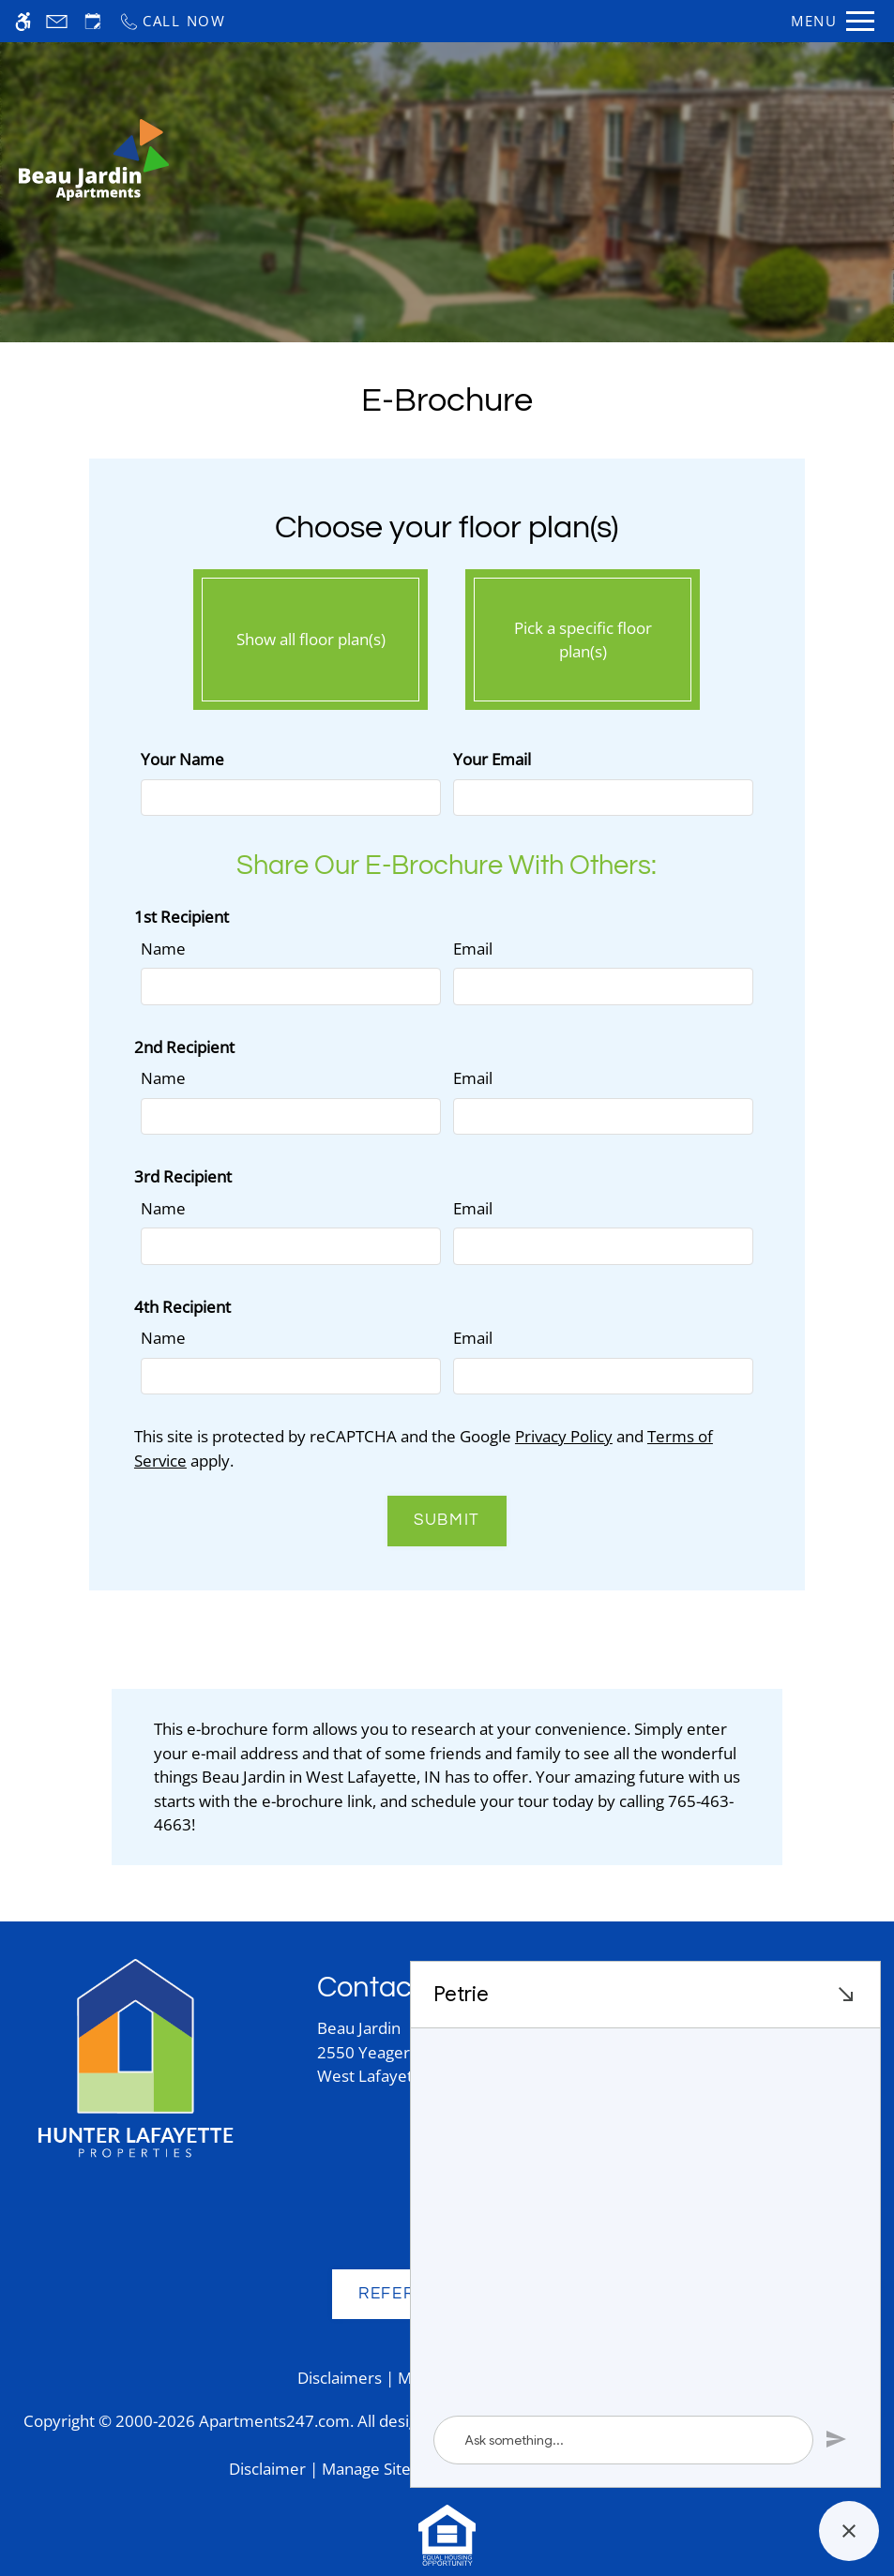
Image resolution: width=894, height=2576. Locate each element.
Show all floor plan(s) (310, 634)
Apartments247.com (274, 2421)
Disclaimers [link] (339, 2377)
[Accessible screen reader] (23, 21)
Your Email (492, 759)
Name (163, 948)
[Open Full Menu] (832, 21)
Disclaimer (267, 2468)
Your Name (182, 759)
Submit (447, 1520)
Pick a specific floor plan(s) (582, 634)
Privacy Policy (564, 1436)
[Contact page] (56, 21)
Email (472, 948)
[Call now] (172, 21)
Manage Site (366, 2468)
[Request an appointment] (93, 21)
